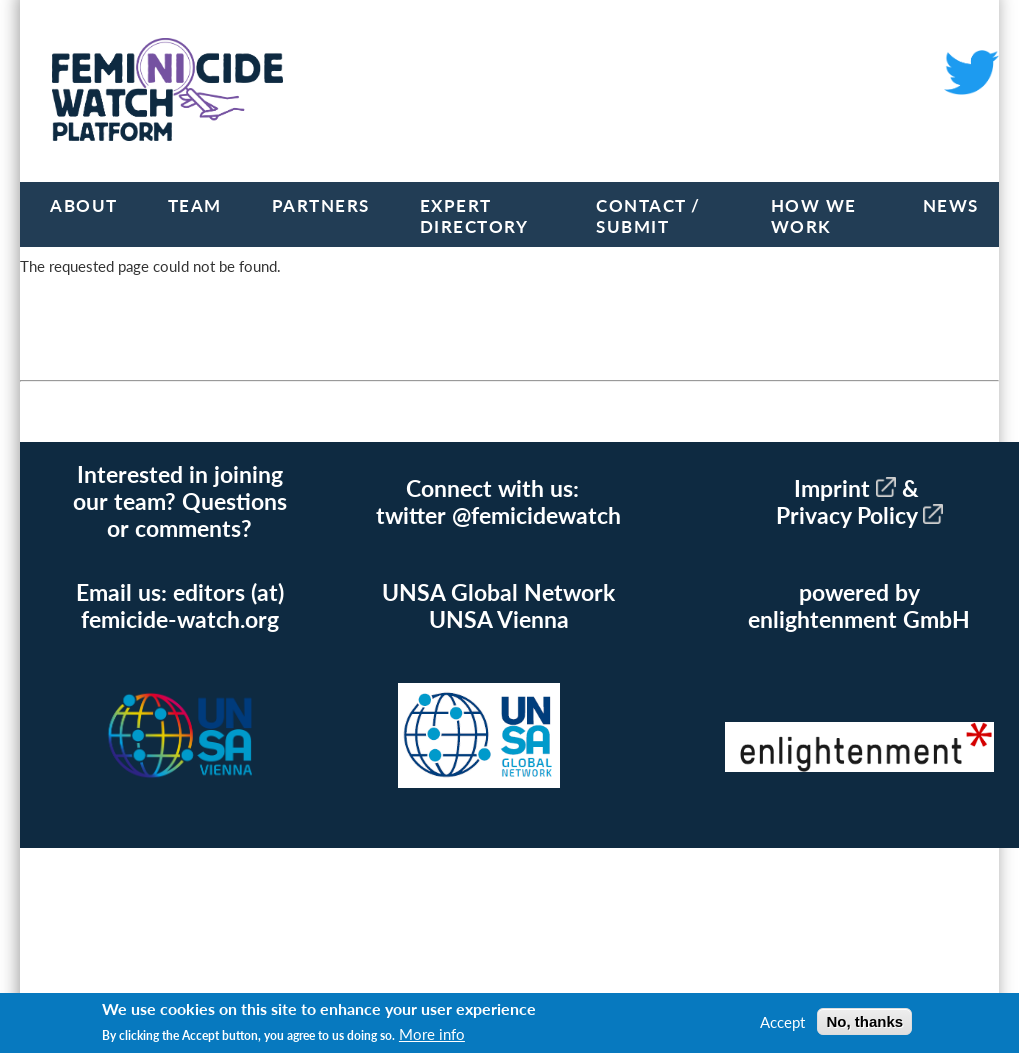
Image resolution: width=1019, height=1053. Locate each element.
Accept (782, 1022)
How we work (814, 216)
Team (195, 205)
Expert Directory (474, 216)
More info (432, 1034)
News (951, 205)
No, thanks (864, 1021)
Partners (321, 205)
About (84, 205)
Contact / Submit (648, 216)
